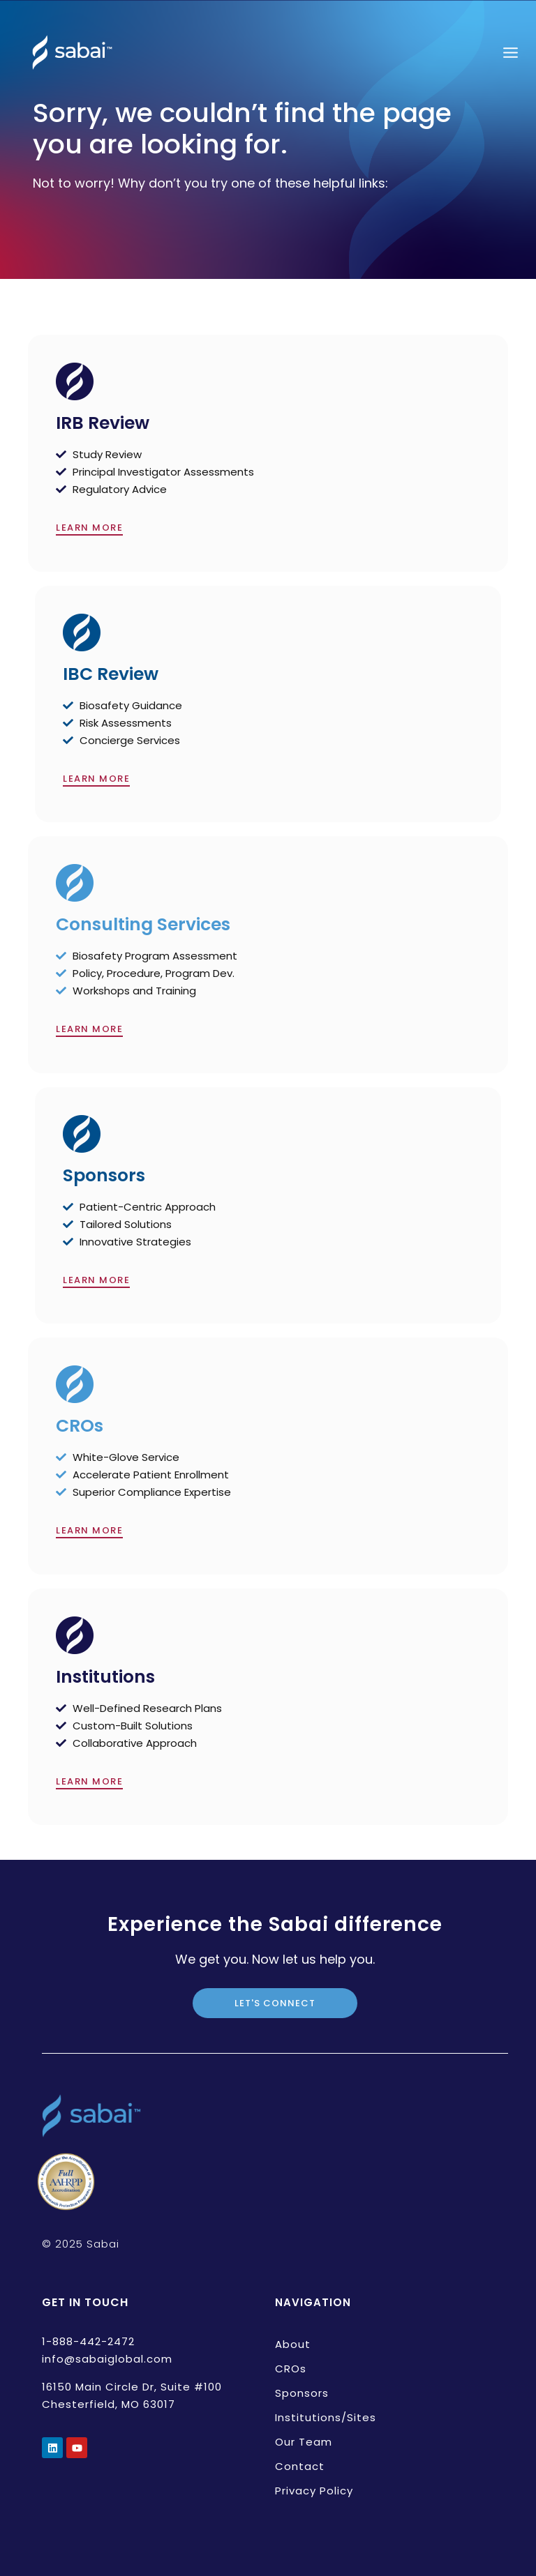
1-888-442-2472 (88, 2341)
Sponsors (302, 2393)
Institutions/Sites (325, 2417)
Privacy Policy (314, 2490)
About (293, 2344)
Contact (300, 2466)
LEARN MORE (89, 527)
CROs (290, 2368)
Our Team (303, 2441)
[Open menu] (510, 52)
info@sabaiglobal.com (107, 2358)
